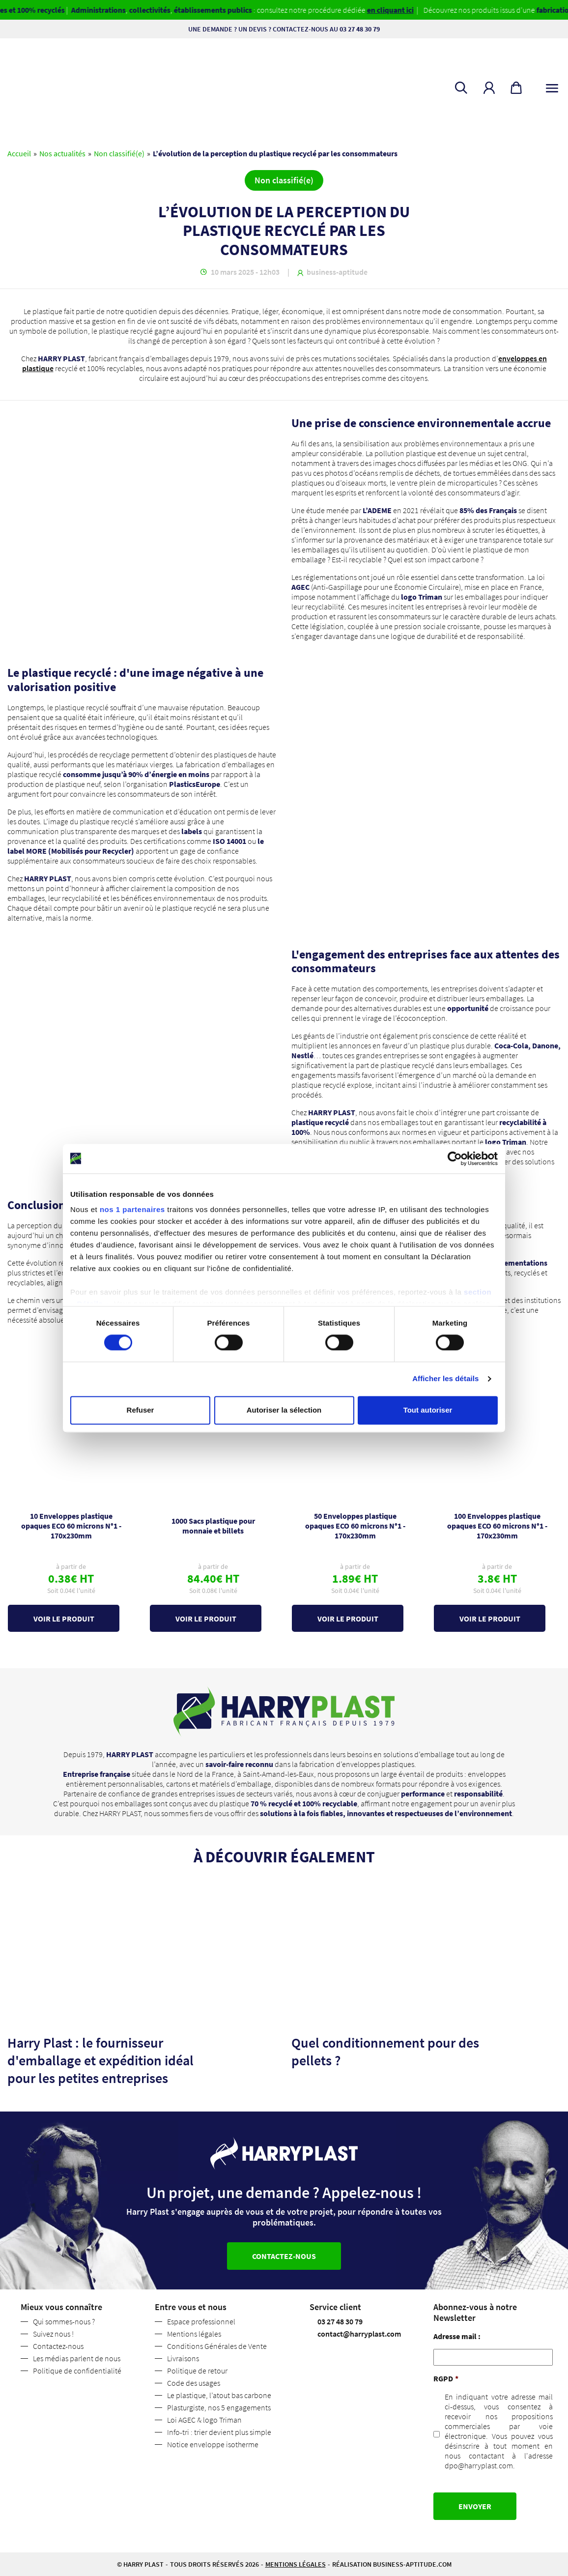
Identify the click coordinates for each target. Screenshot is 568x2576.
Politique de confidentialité (77, 2370)
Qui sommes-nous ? (64, 2321)
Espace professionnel (201, 2321)
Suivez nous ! (53, 2334)
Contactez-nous (58, 2346)
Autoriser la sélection (284, 1410)
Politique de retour (197, 2370)
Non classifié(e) (119, 153)
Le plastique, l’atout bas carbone (219, 2395)
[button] (489, 88)
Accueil (19, 153)
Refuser (140, 1410)
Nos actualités (62, 153)
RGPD (445, 2378)
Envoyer (474, 2506)
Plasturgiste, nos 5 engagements (219, 2407)
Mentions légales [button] (295, 2564)
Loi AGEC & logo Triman (204, 2420)
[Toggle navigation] (552, 86)
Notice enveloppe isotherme (212, 2444)
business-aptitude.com (412, 2564)
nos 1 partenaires (132, 1209)
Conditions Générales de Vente (217, 2346)
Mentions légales (194, 2334)
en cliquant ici (405, 10)
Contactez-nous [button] (284, 2256)
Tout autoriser (428, 1410)
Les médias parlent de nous (76, 2358)
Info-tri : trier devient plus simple (219, 2432)
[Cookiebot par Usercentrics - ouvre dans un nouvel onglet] (455, 1158)
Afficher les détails (445, 1379)
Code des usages (193, 2383)
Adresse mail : (457, 2336)
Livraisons (183, 2358)
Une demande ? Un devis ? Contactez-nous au (284, 29)
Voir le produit (63, 1618)
